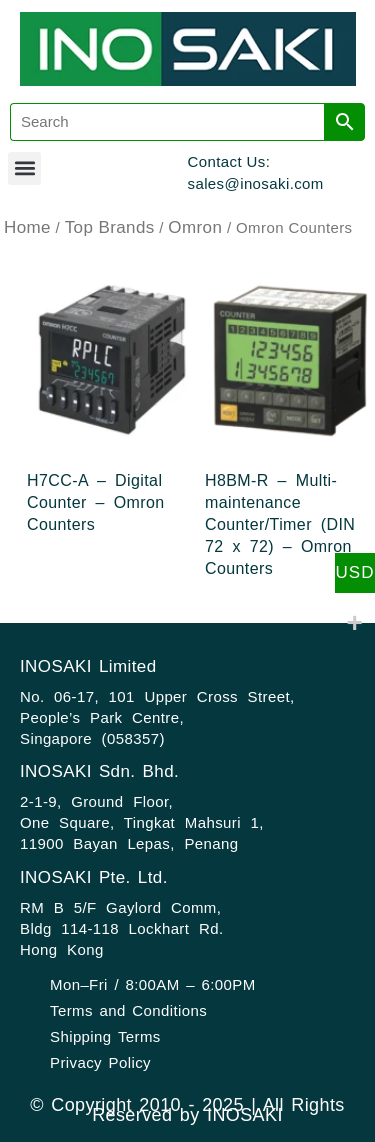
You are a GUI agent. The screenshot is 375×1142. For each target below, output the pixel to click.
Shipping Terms (105, 1036)
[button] (24, 168)
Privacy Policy (100, 1062)
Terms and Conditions (128, 1010)
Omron (195, 227)
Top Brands (110, 227)
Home (27, 227)
